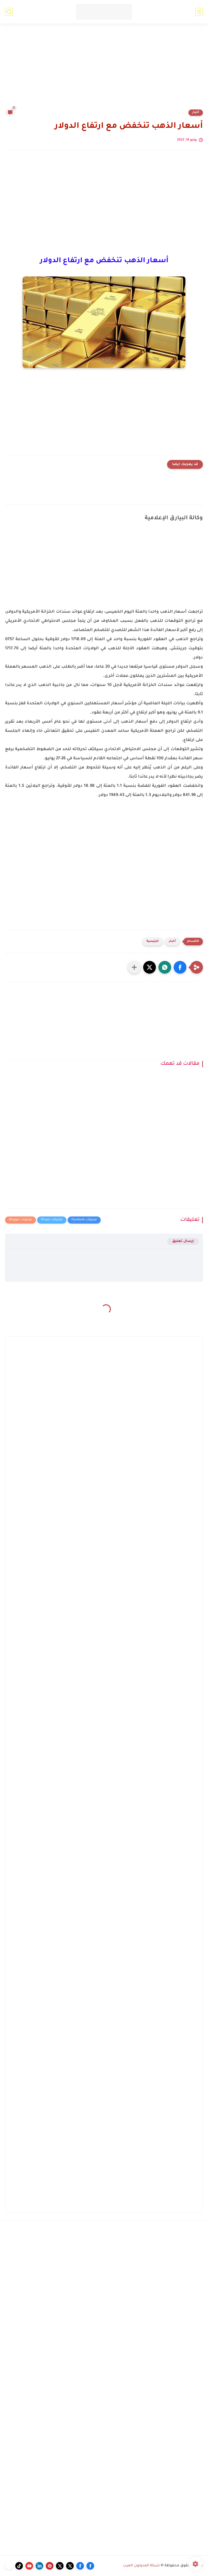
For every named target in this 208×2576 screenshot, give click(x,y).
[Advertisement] (104, 69)
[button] (180, 967)
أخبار (195, 112)
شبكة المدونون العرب (141, 2566)
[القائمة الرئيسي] (199, 12)
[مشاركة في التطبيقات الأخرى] (134, 967)
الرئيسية (152, 941)
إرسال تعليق (183, 1241)
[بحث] (9, 12)
